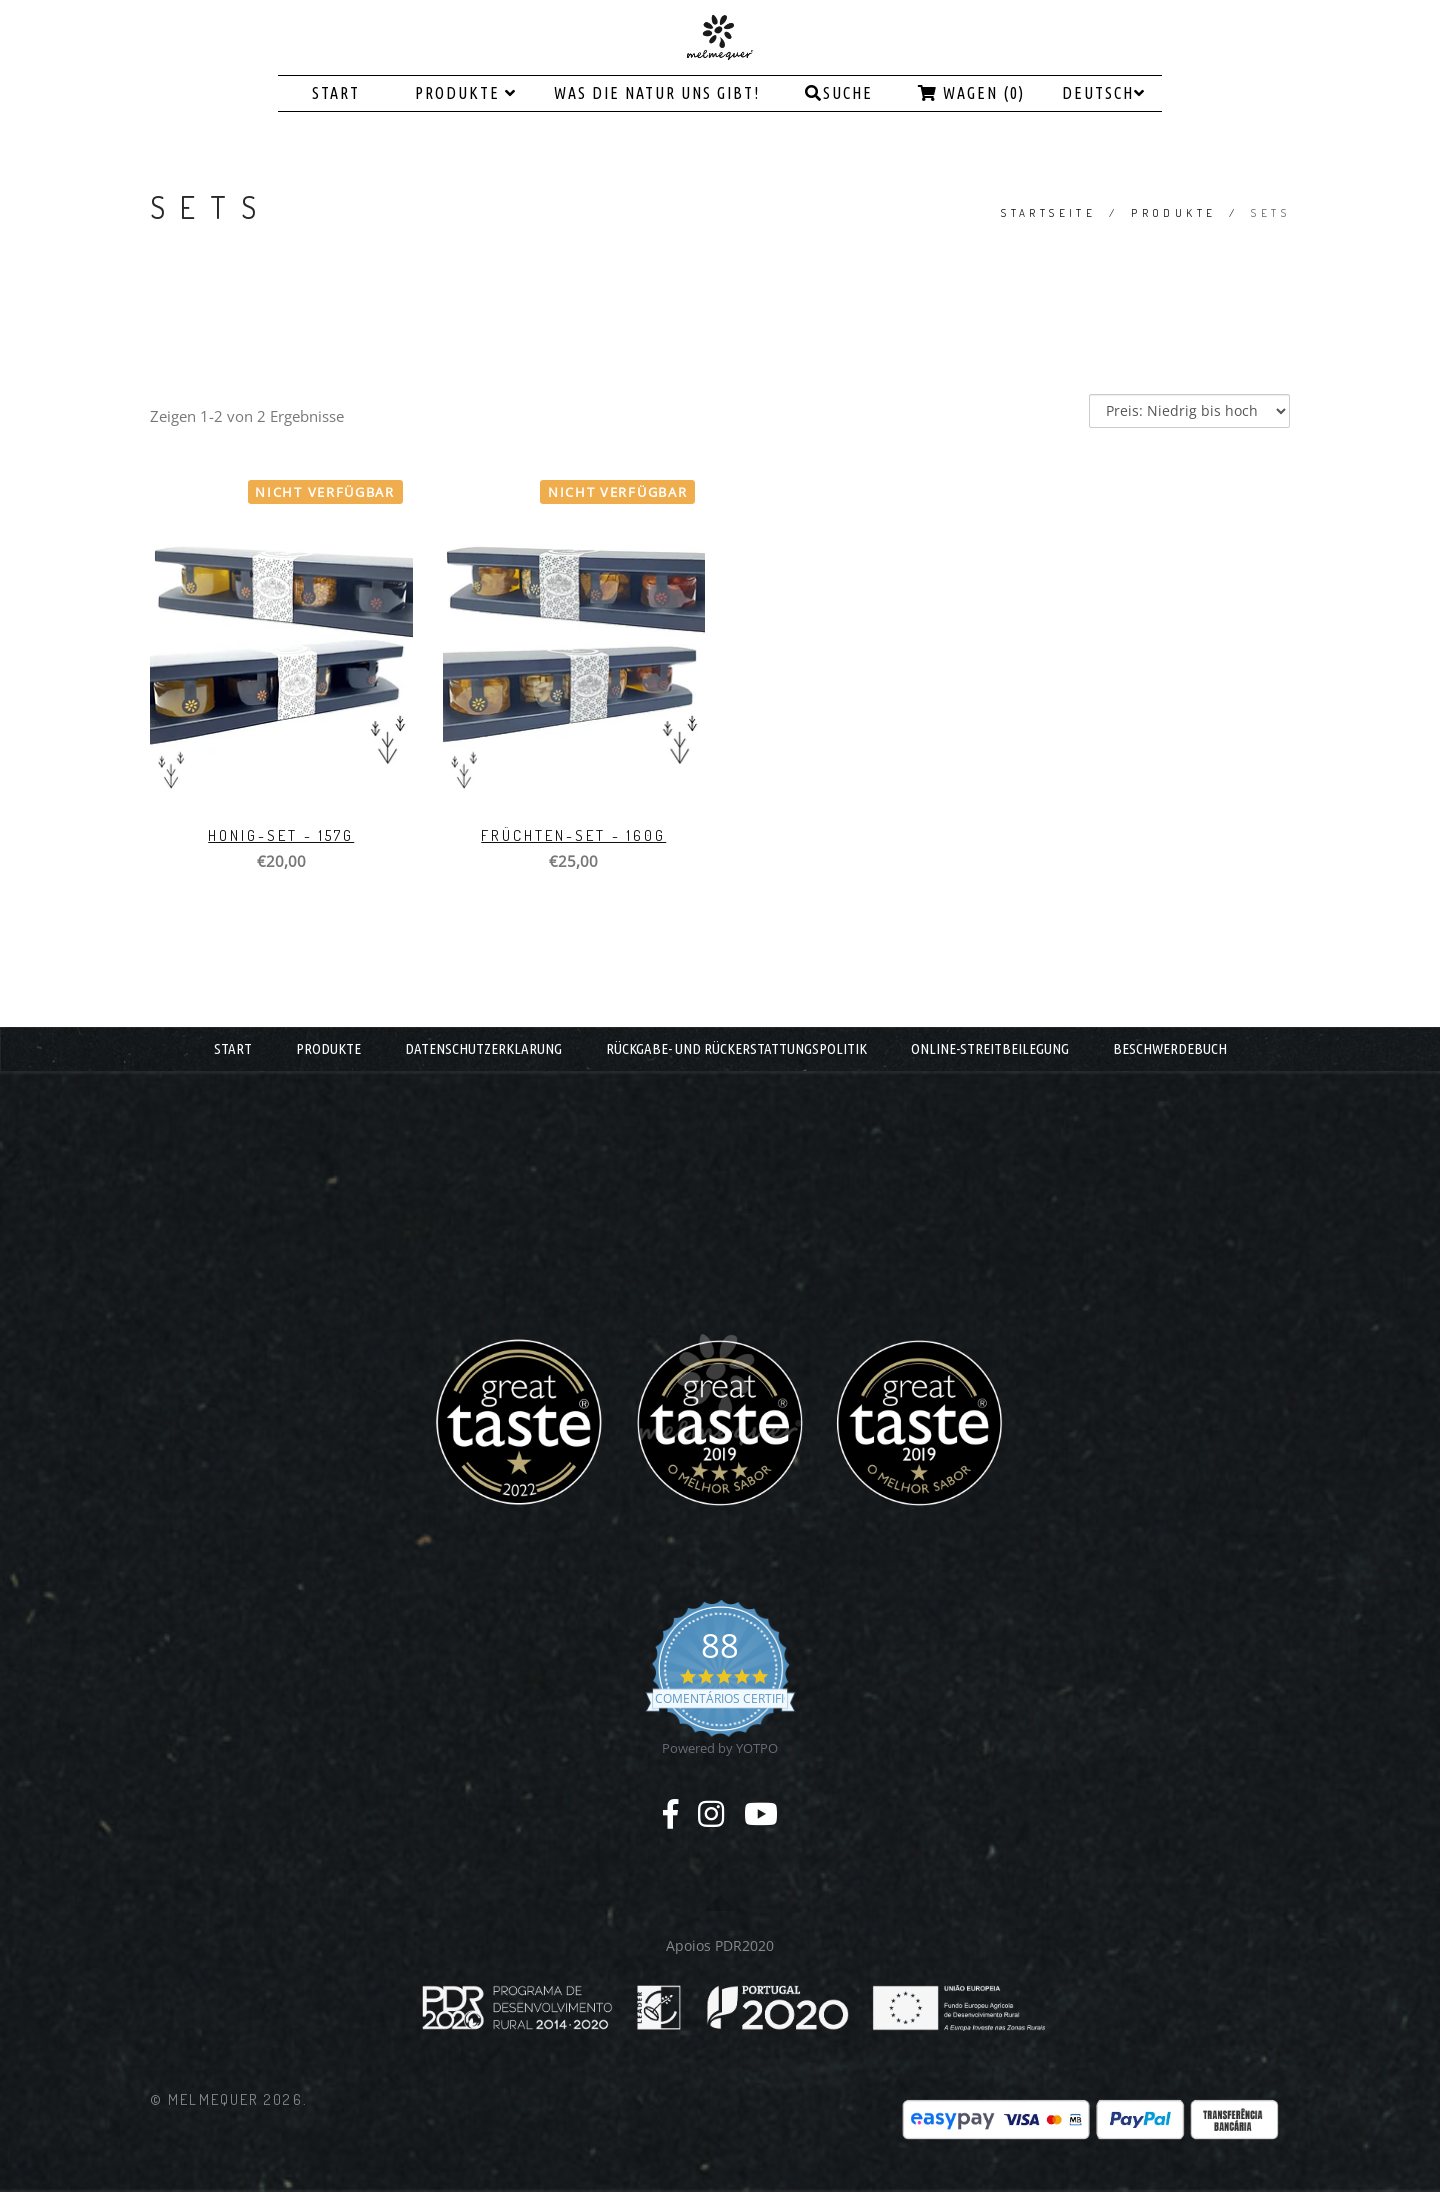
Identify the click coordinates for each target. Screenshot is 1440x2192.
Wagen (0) (971, 93)
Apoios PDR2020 (720, 1945)
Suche (839, 93)
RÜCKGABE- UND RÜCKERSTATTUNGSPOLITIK (736, 1048)
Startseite (1048, 213)
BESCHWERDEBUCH (1170, 1048)
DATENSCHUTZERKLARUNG (483, 1048)
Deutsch (1104, 93)
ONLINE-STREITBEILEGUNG (990, 1048)
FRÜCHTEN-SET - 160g (573, 835)
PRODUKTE (466, 93)
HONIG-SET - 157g (281, 835)
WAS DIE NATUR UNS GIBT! (657, 93)
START (336, 93)
